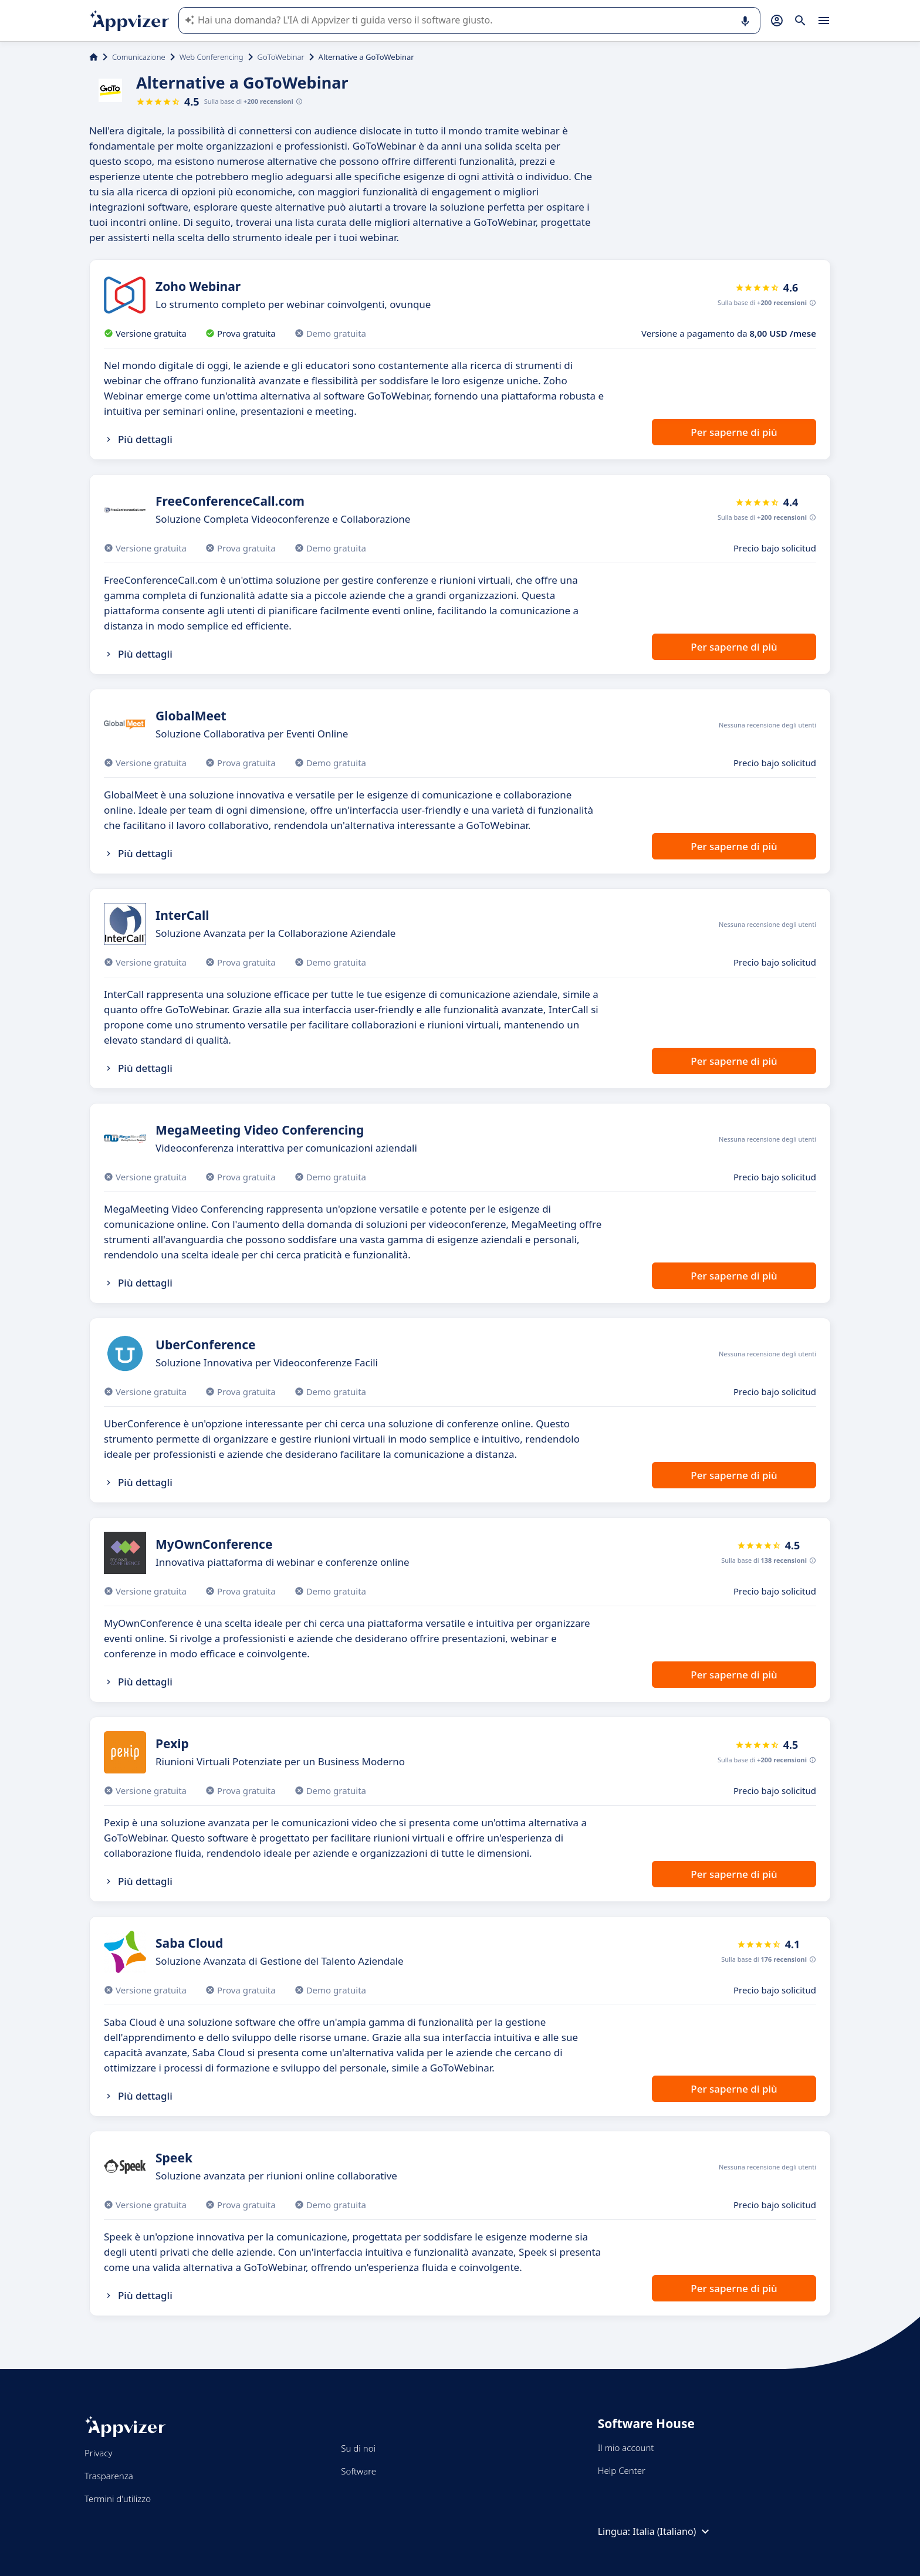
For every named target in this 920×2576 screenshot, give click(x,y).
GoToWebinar (281, 57)
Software (358, 2471)
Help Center (621, 2470)
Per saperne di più (734, 432)
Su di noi (358, 2448)
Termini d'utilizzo (117, 2498)
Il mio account (626, 2447)
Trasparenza (108, 2476)
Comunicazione (138, 57)
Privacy (98, 2453)
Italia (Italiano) (672, 2531)
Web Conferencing (211, 57)
